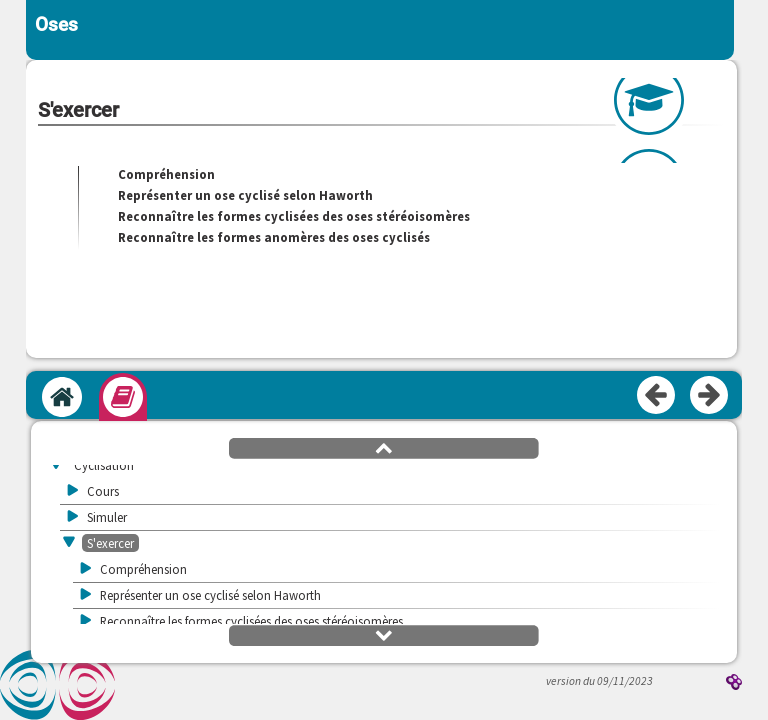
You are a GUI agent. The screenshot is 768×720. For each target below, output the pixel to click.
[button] (384, 447)
